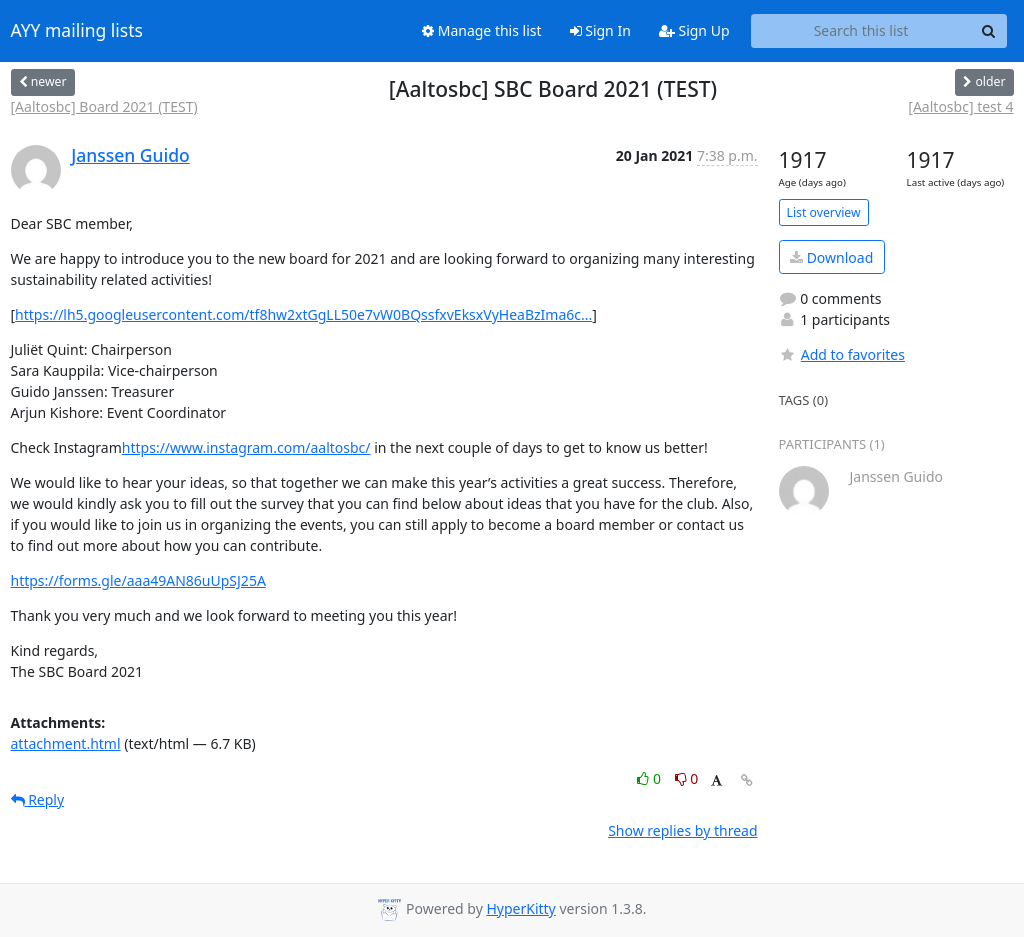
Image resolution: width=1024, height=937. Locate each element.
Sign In (600, 30)
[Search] (989, 31)
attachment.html (66, 743)
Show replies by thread (682, 830)
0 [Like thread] (650, 778)
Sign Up (694, 30)
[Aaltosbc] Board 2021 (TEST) (104, 106)
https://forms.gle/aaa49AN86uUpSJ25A (138, 580)
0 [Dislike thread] (687, 778)
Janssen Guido (130, 155)
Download (831, 257)
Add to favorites (842, 354)
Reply (38, 799)
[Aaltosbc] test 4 (960, 106)
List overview (824, 212)
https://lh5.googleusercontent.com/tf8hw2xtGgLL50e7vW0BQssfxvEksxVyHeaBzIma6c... (303, 314)
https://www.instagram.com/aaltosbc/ (246, 447)
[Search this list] (861, 31)
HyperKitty (520, 908)
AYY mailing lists (77, 31)
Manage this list (482, 30)
